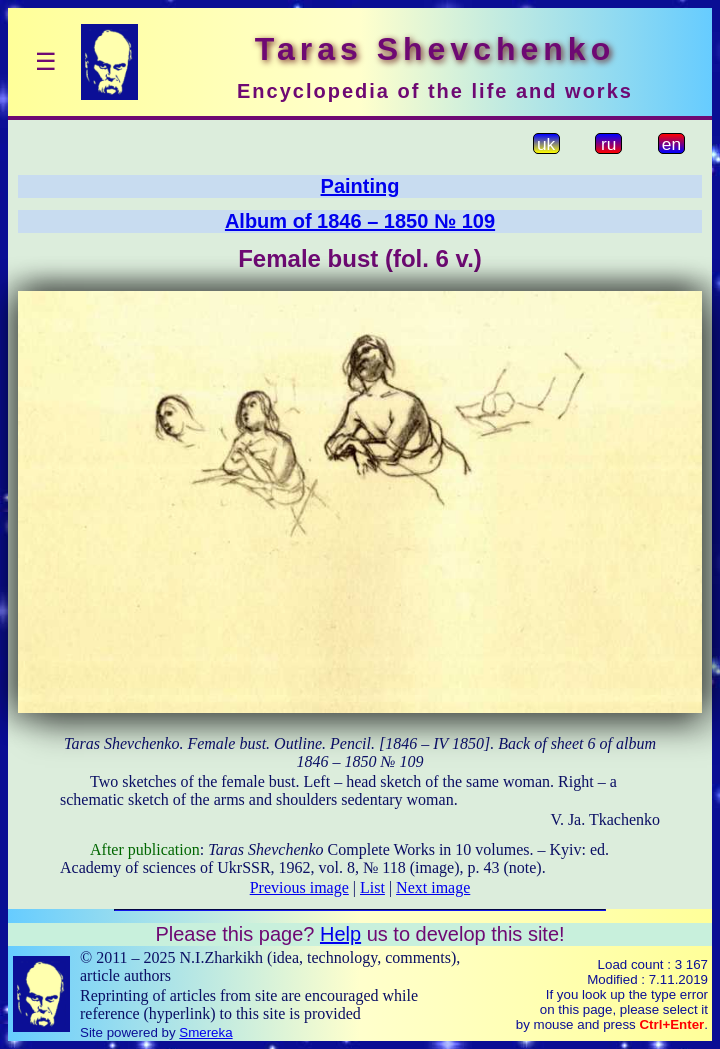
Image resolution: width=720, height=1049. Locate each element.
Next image (433, 887)
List (372, 887)
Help (340, 934)
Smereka (205, 1032)
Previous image (299, 887)
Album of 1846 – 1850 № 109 (360, 221)
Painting (360, 186)
